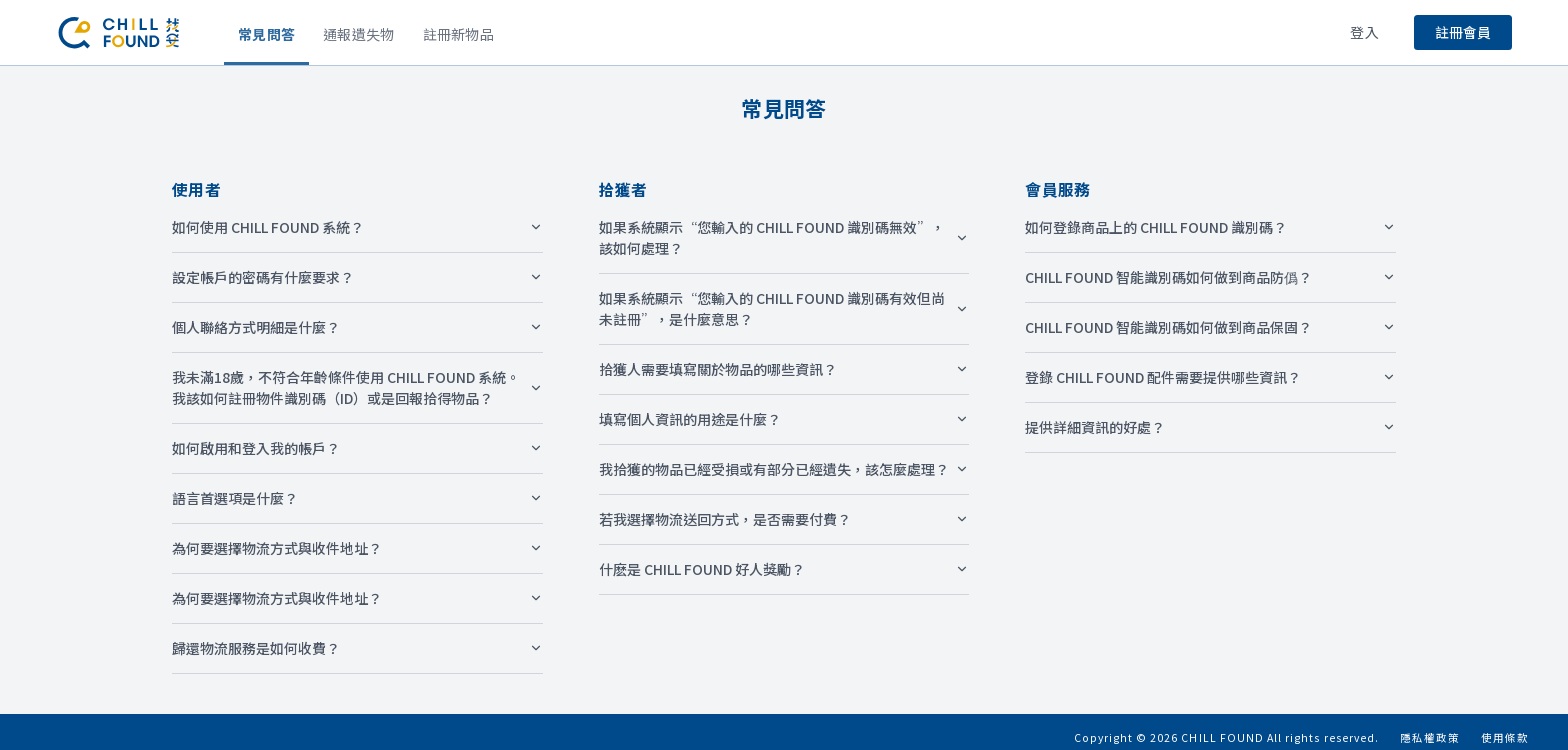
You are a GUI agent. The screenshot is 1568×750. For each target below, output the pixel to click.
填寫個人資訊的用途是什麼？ (784, 419)
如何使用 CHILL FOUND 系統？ (357, 227)
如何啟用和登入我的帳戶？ (357, 448)
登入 (1364, 32)
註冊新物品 (458, 34)
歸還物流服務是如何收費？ (357, 648)
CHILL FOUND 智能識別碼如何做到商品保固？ (1210, 327)
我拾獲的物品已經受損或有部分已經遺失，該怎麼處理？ (784, 469)
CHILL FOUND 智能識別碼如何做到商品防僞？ (1210, 277)
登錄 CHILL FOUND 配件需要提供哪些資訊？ (1210, 377)
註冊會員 (1463, 32)
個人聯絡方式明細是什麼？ (357, 327)
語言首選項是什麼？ (357, 498)
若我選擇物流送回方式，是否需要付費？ (784, 519)
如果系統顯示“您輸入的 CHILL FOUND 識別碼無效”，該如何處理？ (784, 237)
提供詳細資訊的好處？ (1210, 427)
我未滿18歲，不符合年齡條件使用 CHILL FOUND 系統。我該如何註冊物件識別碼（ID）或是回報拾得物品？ (357, 387)
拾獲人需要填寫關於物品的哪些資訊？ (784, 369)
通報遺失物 (358, 34)
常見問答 (266, 34)
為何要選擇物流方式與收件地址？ (357, 548)
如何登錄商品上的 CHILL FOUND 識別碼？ (1210, 227)
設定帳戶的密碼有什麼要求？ (357, 277)
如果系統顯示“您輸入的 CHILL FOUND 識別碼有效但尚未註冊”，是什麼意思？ (784, 308)
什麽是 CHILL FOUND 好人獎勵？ (784, 569)
